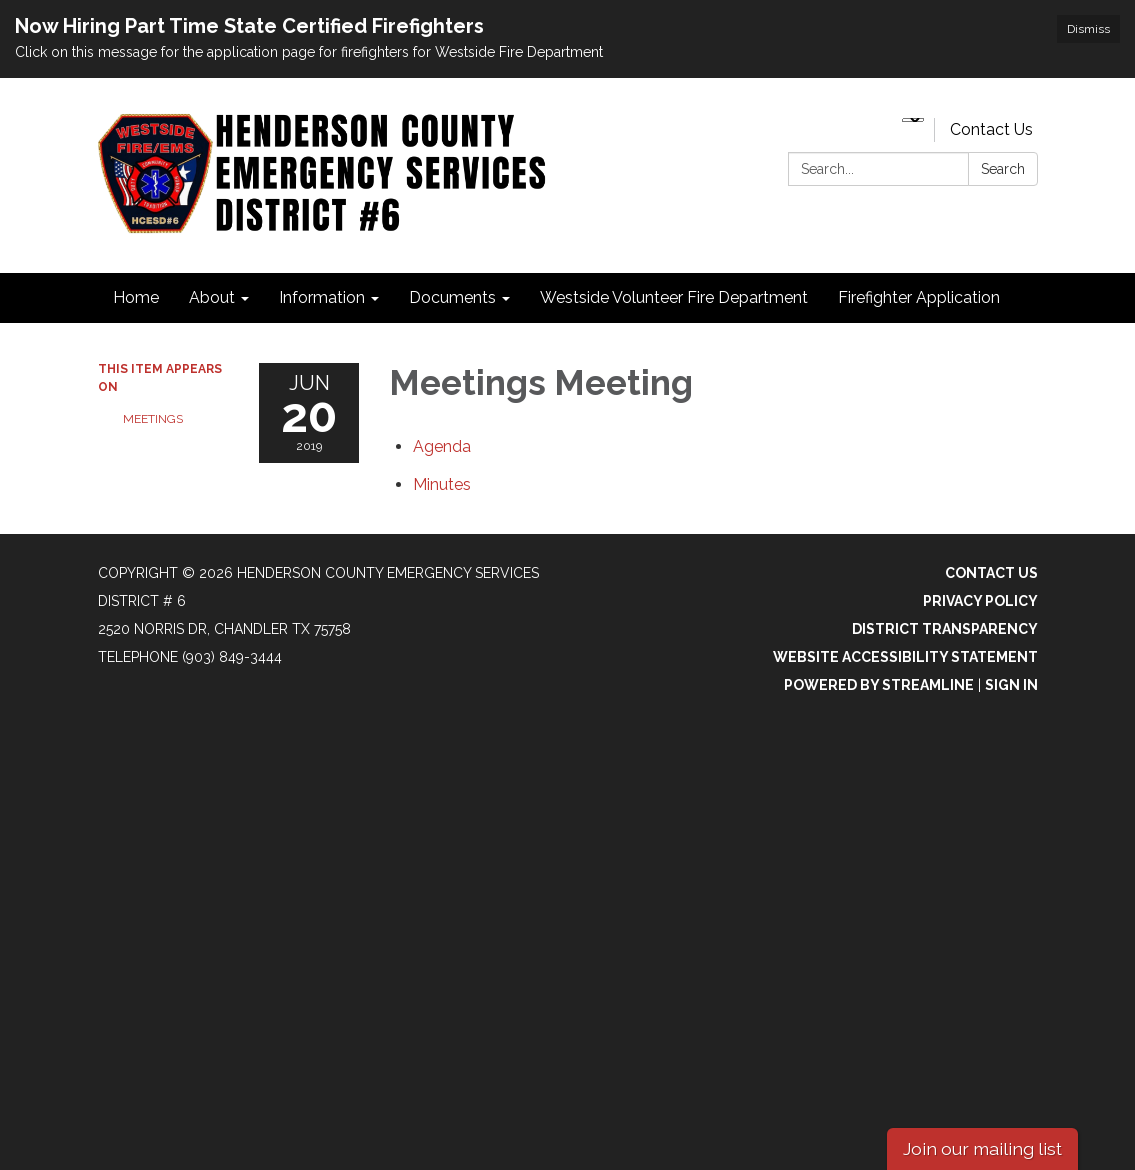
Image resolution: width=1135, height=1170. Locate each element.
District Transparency (945, 629)
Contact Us (991, 129)
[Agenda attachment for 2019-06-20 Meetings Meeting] (442, 446)
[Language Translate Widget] (913, 120)
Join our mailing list (982, 1148)
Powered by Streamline (879, 685)
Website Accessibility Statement (905, 657)
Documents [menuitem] (452, 297)
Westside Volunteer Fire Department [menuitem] (674, 297)
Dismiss (1088, 29)
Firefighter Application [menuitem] (919, 297)
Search (1003, 169)
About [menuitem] (212, 297)
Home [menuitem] (136, 297)
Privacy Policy (980, 601)
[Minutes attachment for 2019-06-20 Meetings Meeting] (442, 484)
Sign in (1011, 685)
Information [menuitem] (322, 297)
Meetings (153, 419)
